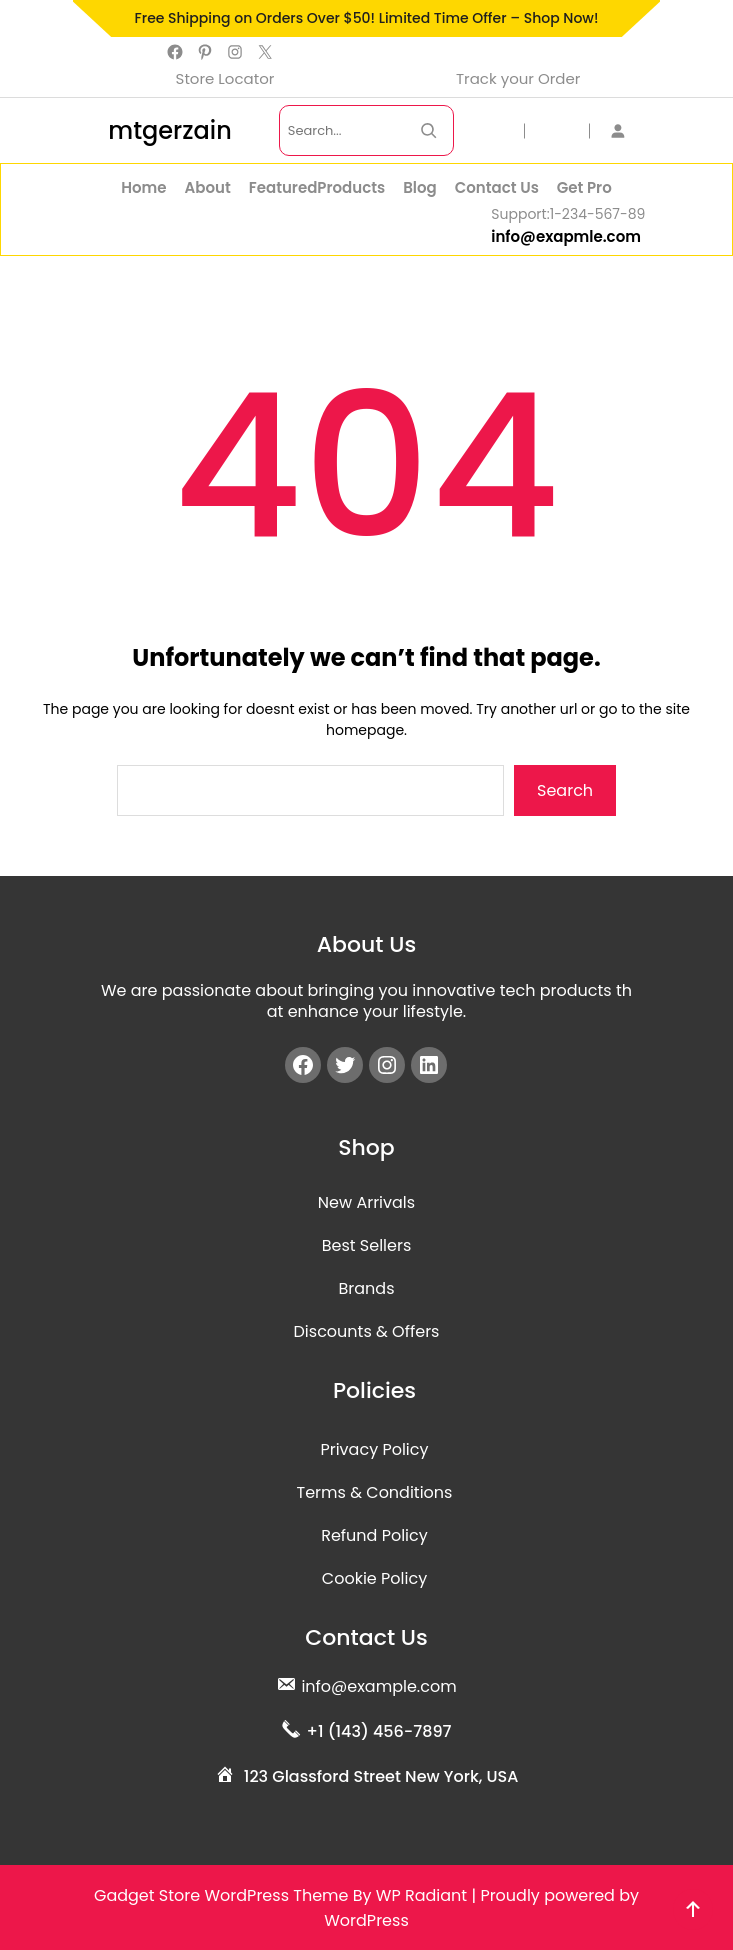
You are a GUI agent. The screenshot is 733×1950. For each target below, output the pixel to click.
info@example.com (378, 1686)
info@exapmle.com (566, 236)
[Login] (627, 130)
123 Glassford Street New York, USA (381, 1776)
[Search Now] (428, 130)
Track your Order (518, 78)
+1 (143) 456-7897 (378, 1731)
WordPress (366, 1920)
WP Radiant (421, 1895)
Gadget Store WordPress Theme (221, 1895)
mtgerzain (170, 130)
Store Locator (225, 78)
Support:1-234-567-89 (568, 214)
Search (565, 790)
